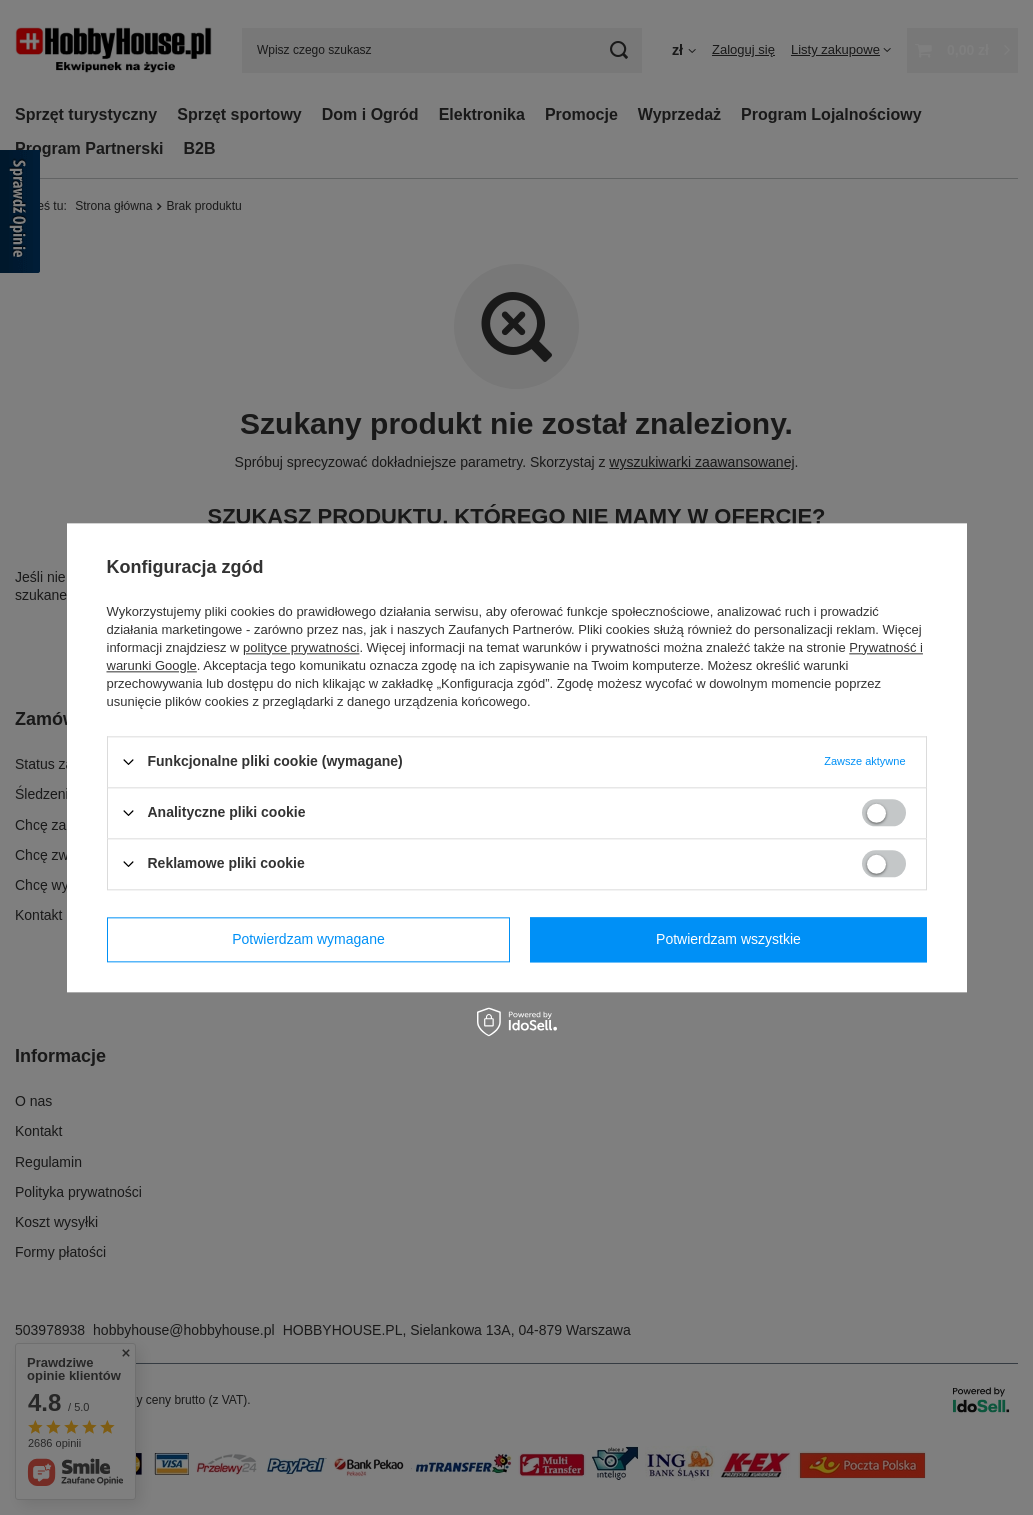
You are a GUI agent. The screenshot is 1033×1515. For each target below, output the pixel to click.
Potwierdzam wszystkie (728, 939)
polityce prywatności (301, 647)
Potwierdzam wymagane (308, 939)
